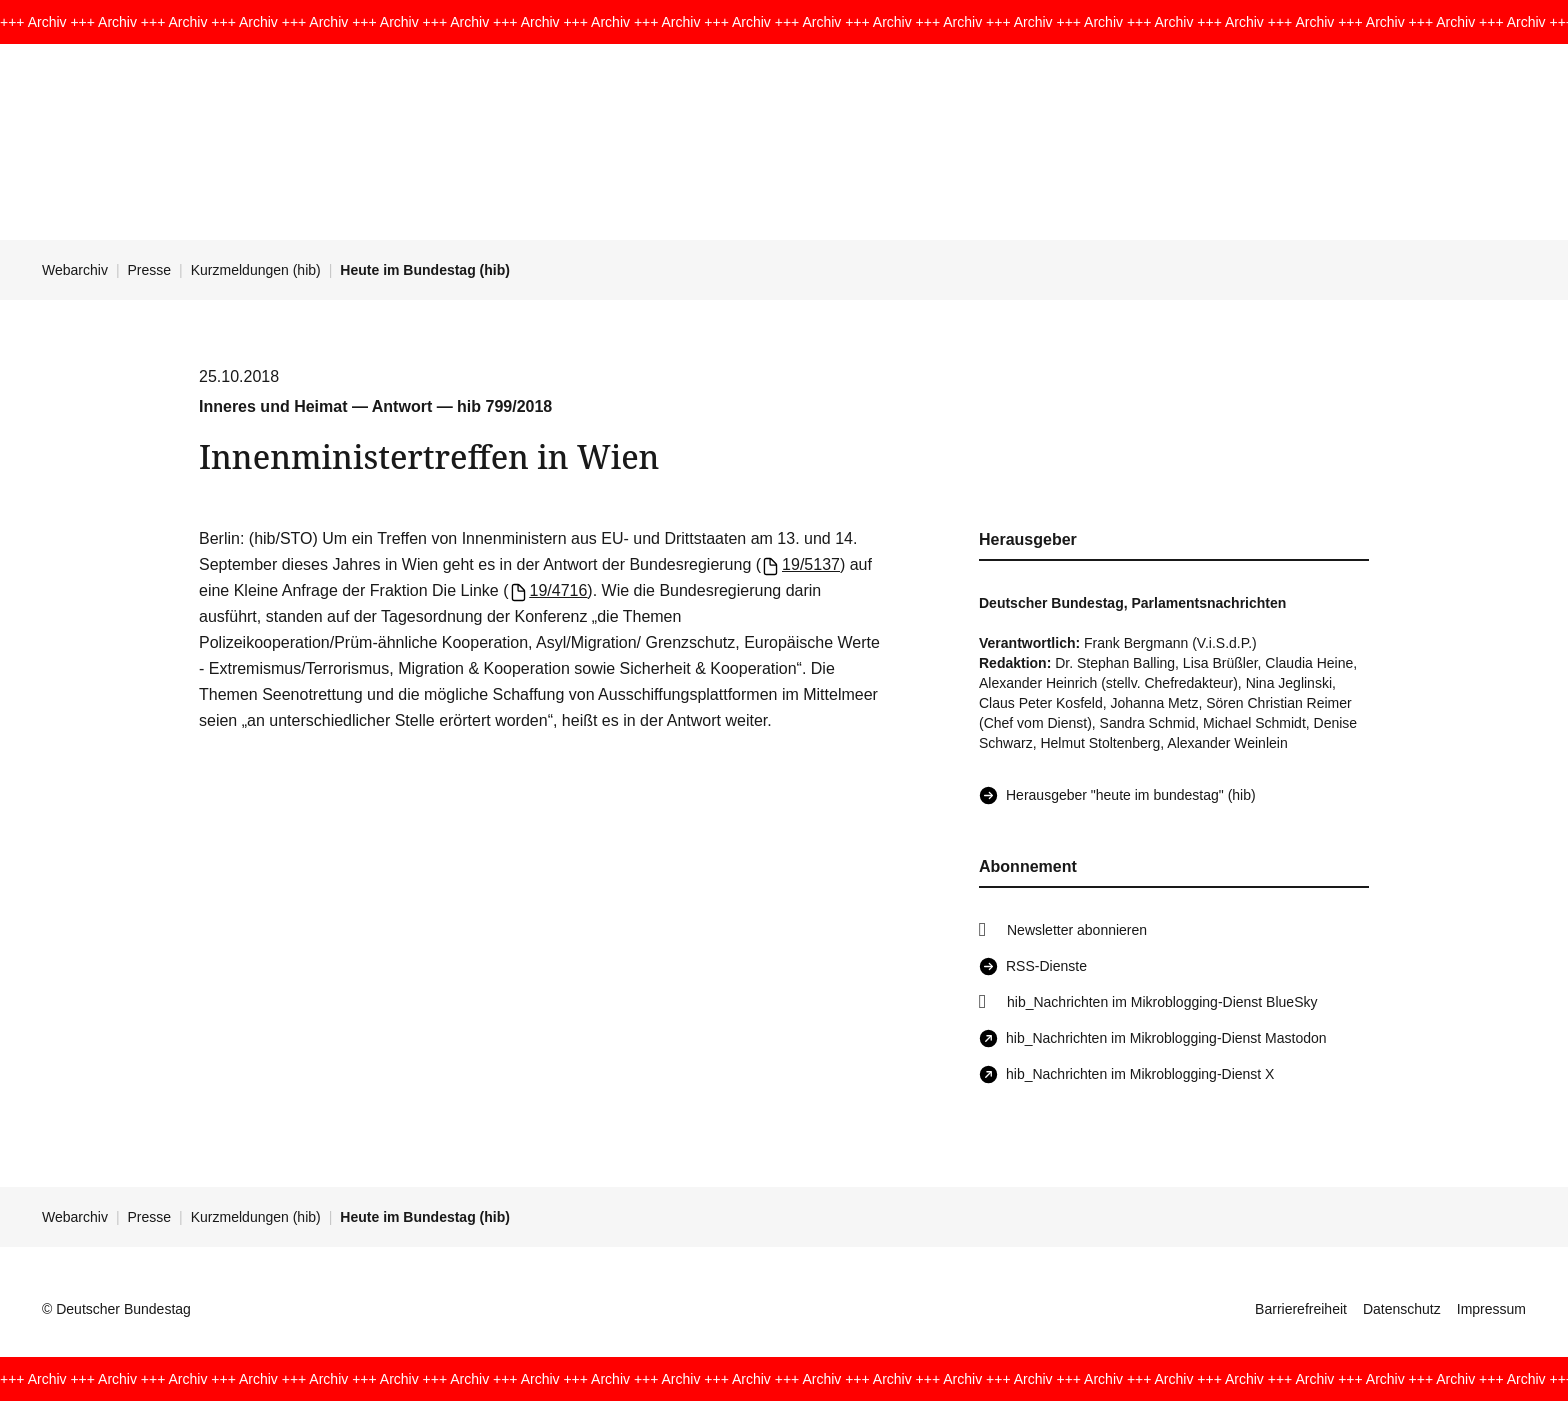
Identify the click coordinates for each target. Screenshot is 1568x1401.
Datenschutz (1402, 1309)
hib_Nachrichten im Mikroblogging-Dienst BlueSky (1162, 1002)
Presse (150, 270)
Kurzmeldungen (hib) (256, 270)
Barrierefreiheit (1301, 1309)
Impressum (1491, 1309)
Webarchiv (75, 270)
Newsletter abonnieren (1077, 930)
